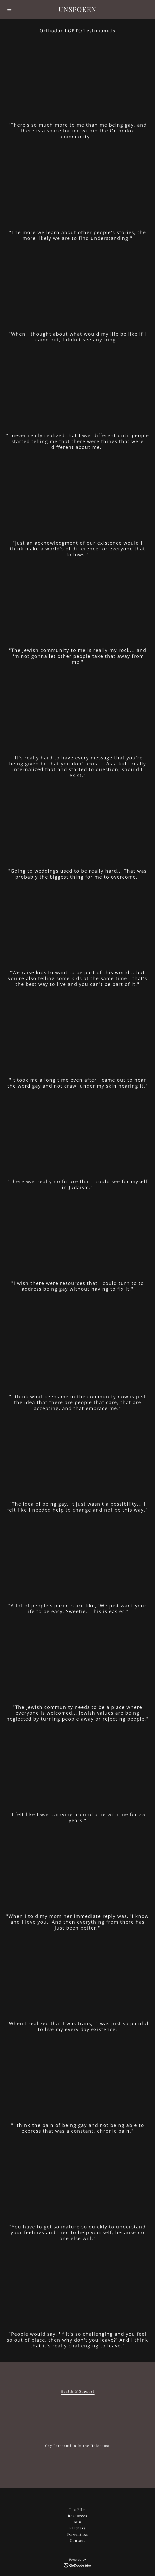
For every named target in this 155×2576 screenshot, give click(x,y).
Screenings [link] (77, 2534)
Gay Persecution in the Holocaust (77, 2445)
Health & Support (78, 2391)
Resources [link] (77, 2515)
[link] (77, 10)
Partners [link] (77, 2528)
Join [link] (78, 2522)
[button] (16, 9)
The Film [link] (77, 2509)
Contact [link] (77, 2540)
